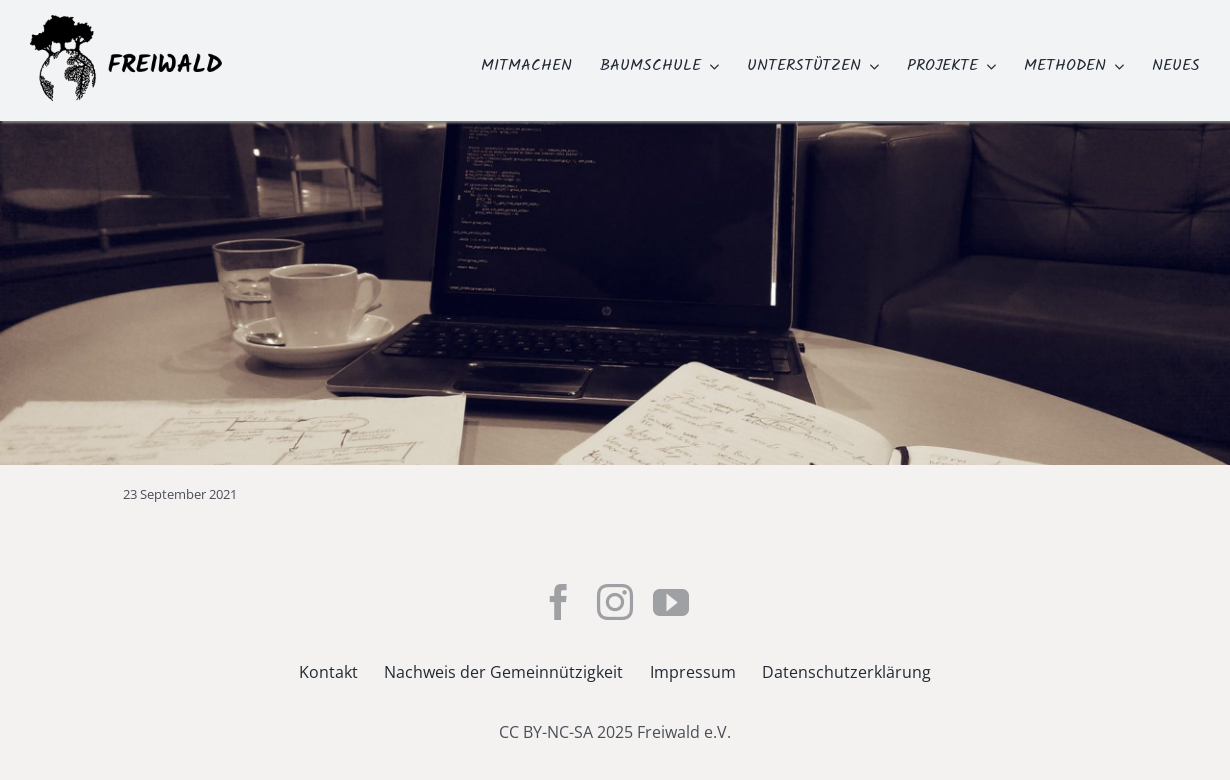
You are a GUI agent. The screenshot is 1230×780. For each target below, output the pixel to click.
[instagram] (615, 602)
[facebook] (559, 602)
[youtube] (671, 602)
